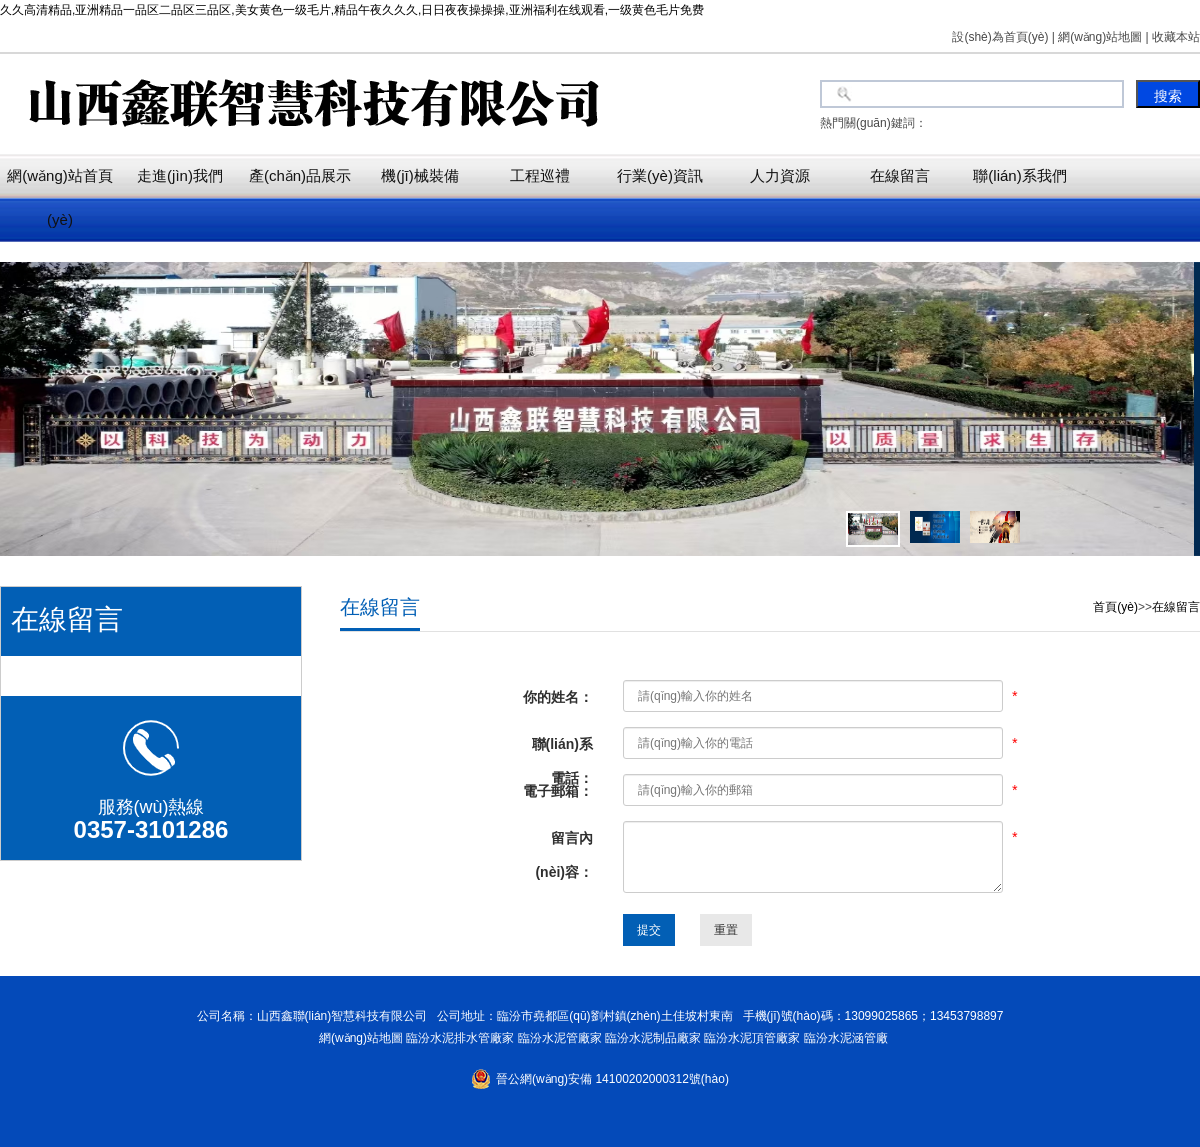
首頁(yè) (1115, 607)
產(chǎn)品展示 (300, 175)
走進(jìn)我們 (180, 175)
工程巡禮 (540, 175)
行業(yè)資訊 (660, 175)
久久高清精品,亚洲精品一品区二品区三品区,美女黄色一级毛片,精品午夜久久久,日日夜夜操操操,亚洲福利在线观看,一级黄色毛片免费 (352, 10)
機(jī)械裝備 (420, 175)
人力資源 (780, 175)
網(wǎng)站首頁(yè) (60, 197)
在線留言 (900, 175)
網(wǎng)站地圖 (357, 1038)
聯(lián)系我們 (1019, 175)
